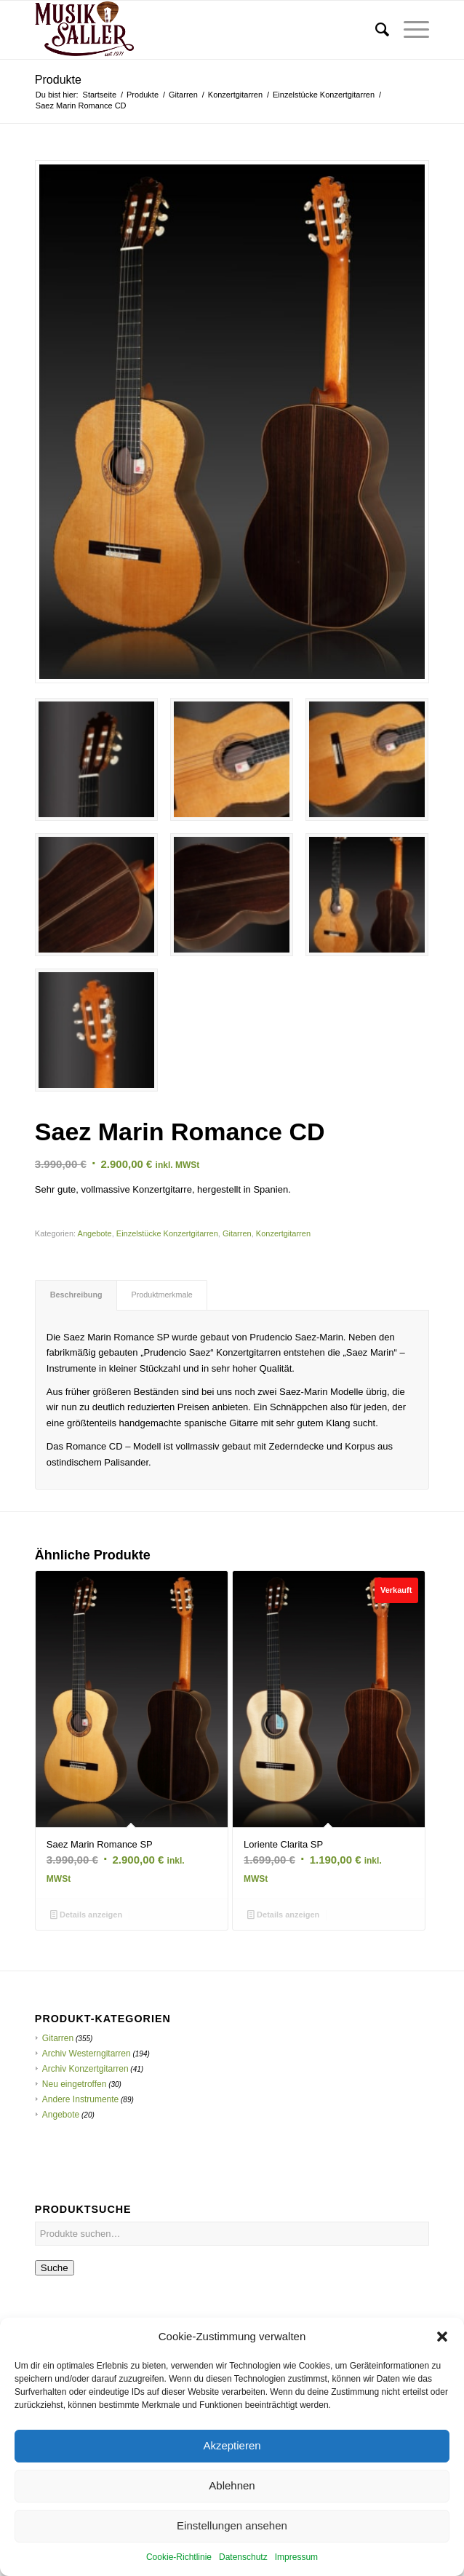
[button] (442, 2368)
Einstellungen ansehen (232, 2557)
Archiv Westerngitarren (86, 2053)
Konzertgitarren (283, 1233)
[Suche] (375, 30)
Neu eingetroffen (74, 2084)
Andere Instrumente (80, 2099)
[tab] (76, 1295)
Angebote (95, 1233)
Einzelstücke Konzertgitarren (167, 1233)
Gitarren (237, 1233)
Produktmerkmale (162, 1294)
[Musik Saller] (193, 30)
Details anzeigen (86, 1914)
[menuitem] (375, 30)
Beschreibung (76, 1294)
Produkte (58, 79)
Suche (54, 2267)
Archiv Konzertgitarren (85, 2069)
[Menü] (409, 30)
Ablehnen (232, 2517)
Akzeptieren (231, 2476)
